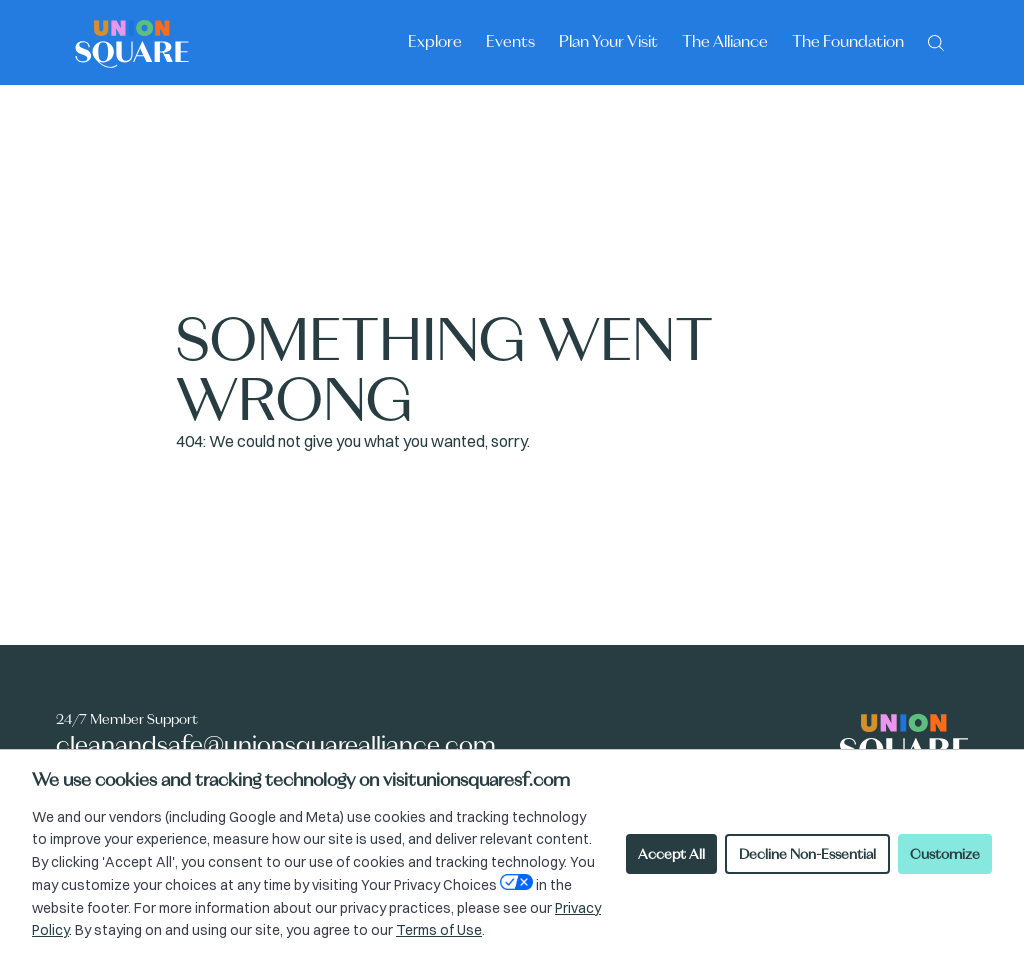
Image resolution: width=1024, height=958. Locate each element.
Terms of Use (439, 930)
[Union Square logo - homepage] (132, 42)
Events (510, 41)
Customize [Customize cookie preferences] (945, 854)
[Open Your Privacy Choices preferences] (516, 882)
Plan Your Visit (608, 41)
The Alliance (725, 41)
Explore (435, 41)
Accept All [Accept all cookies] (671, 854)
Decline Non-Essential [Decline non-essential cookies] (807, 854)
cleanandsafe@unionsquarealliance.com (276, 744)
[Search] (936, 41)
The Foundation (848, 41)
